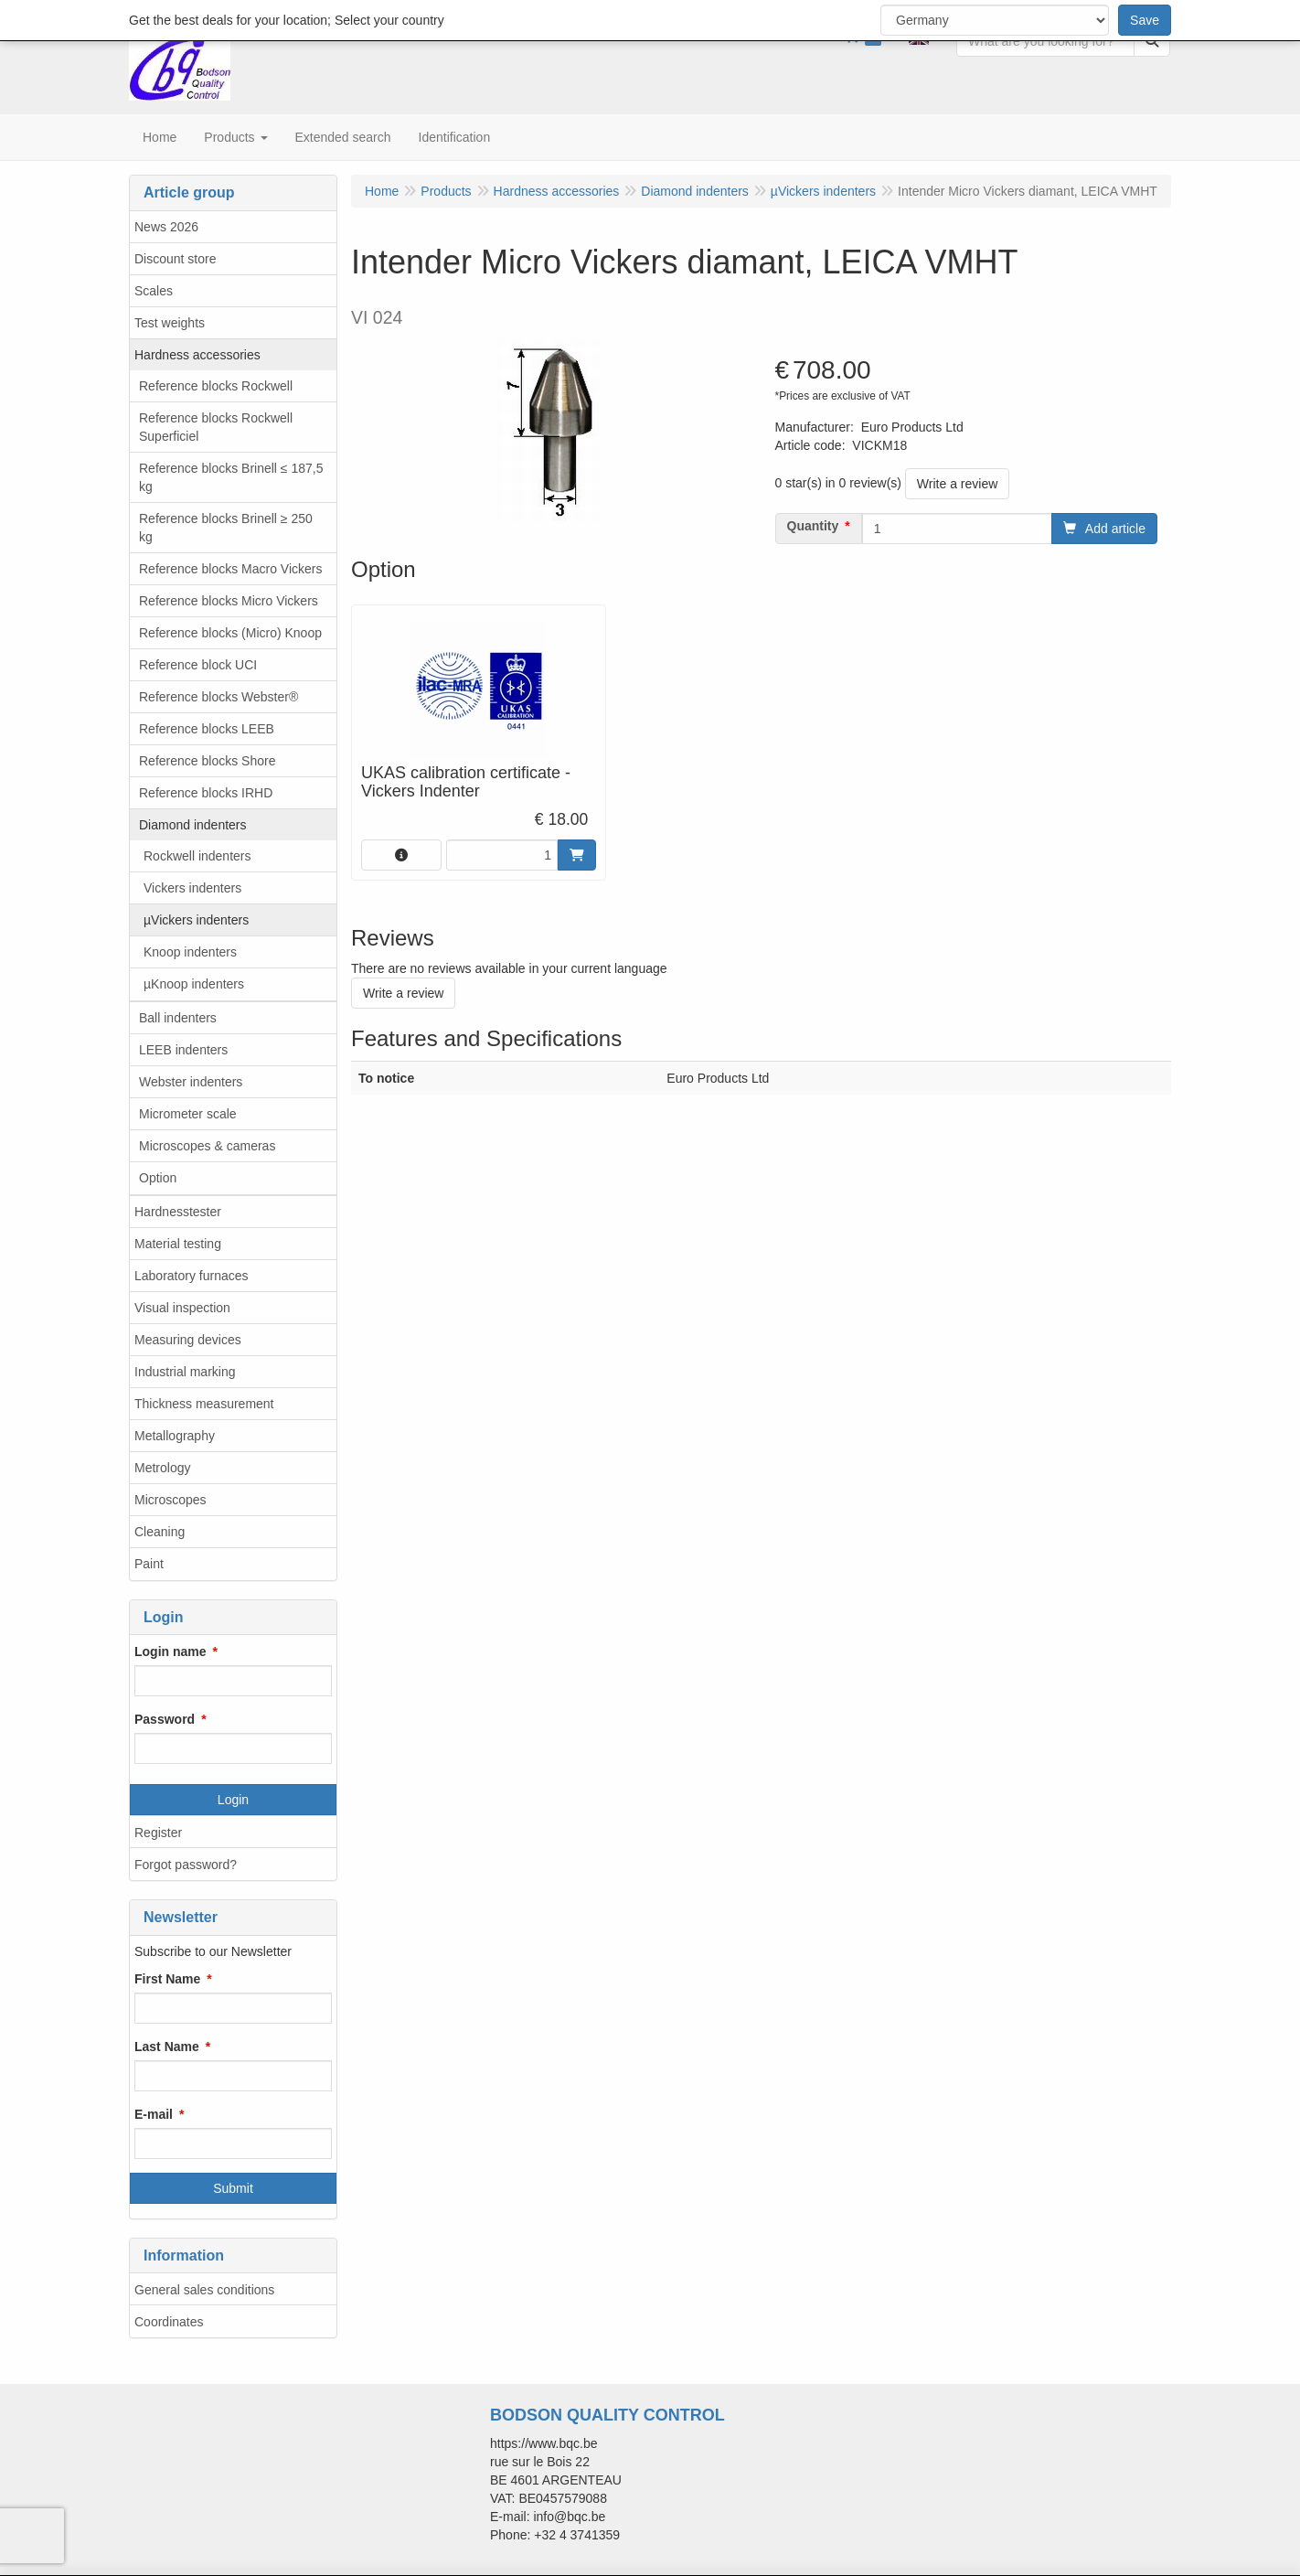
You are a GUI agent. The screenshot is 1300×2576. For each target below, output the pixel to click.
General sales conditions (204, 2289)
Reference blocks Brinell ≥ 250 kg (226, 527)
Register (158, 1832)
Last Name (166, 2046)
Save (1144, 20)
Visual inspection (182, 1307)
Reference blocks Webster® (218, 696)
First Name (167, 1979)
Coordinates (169, 2321)
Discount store (175, 258)
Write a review (957, 483)
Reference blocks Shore (207, 761)
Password (164, 1719)
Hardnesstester (177, 1211)
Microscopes (170, 1499)
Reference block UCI (198, 664)
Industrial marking (185, 1371)
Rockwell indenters (197, 856)
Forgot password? (185, 1864)
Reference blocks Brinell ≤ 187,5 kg (231, 477)
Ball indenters (178, 1017)
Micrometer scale (188, 1113)
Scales (153, 290)
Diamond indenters (193, 825)
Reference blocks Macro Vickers (230, 568)
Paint (149, 1563)
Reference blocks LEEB (206, 728)
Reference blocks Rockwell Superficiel (216, 427)
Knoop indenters (190, 952)
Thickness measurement (204, 1403)
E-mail (153, 2114)
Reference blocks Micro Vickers (228, 600)
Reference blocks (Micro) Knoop (230, 632)
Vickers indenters (192, 888)
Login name (170, 1651)
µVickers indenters (196, 920)
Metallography (174, 1435)
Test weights (169, 322)
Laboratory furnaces (191, 1275)
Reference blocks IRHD (205, 793)
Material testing (177, 1243)
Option (157, 1177)
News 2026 (166, 226)
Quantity (813, 525)
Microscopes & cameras (207, 1145)
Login (233, 1799)
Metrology (162, 1467)
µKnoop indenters (194, 984)
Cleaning (159, 1531)
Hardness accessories (197, 354)
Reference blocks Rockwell (216, 386)
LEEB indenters (183, 1049)
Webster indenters (190, 1081)
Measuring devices (187, 1339)
